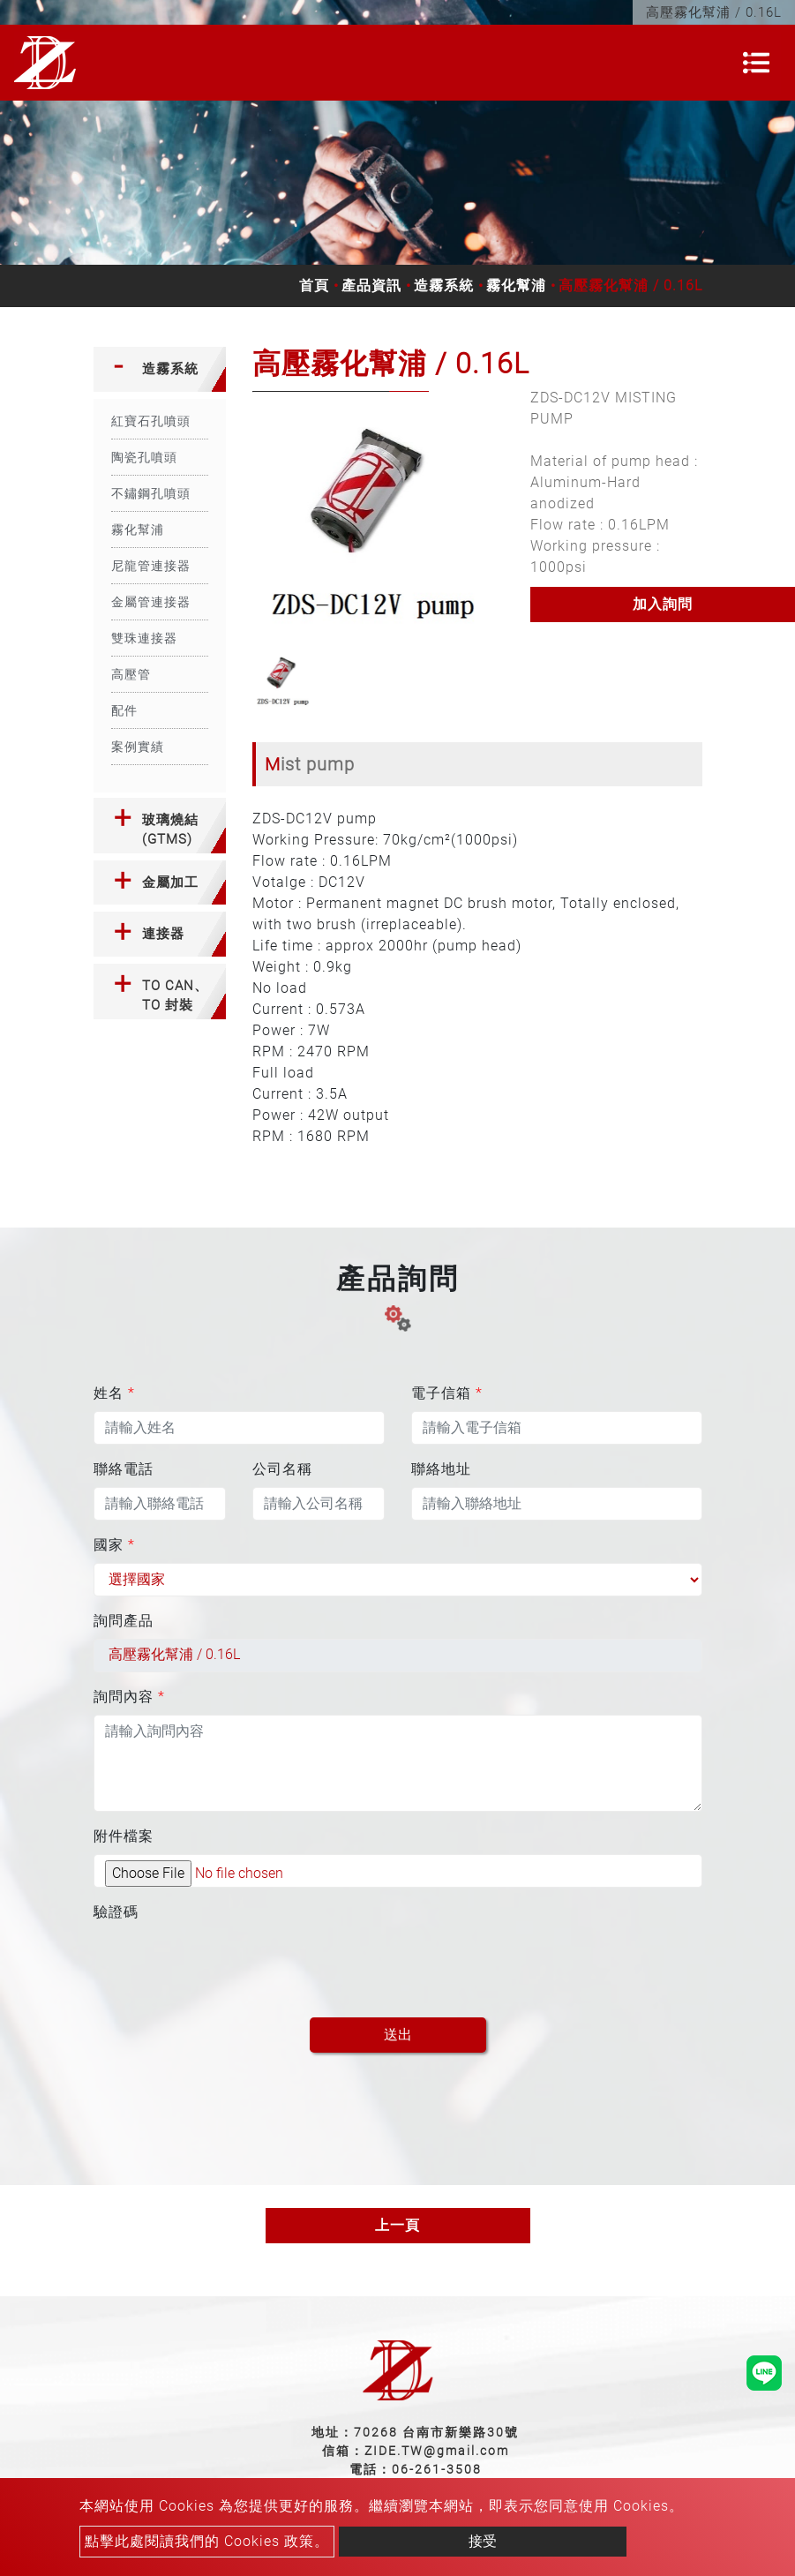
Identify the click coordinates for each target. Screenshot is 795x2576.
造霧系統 (444, 285)
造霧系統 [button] (170, 369)
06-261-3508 (437, 2469)
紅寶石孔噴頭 (151, 421)
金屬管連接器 (151, 602)
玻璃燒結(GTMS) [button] (170, 830)
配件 (124, 710)
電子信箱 (447, 1393)
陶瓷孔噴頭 (144, 457)
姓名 (114, 1393)
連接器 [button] (163, 934)
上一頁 (397, 2225)
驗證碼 (116, 1912)
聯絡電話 (124, 1469)
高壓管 (131, 674)
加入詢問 (663, 604)
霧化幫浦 (516, 285)
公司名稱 (282, 1469)
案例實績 (137, 747)
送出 (398, 2034)
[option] (378, 517)
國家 (114, 1544)
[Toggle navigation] (756, 62)
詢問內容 (129, 1696)
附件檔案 (124, 1836)
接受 (483, 2541)
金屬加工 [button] (170, 882)
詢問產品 (124, 1620)
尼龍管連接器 (151, 566)
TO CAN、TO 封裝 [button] (175, 996)
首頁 (314, 285)
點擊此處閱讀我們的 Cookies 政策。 (207, 2541)
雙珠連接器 (144, 638)
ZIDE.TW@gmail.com (436, 2451)
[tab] (160, 369)
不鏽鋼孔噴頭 (151, 493)
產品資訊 (371, 285)
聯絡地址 (441, 1469)
